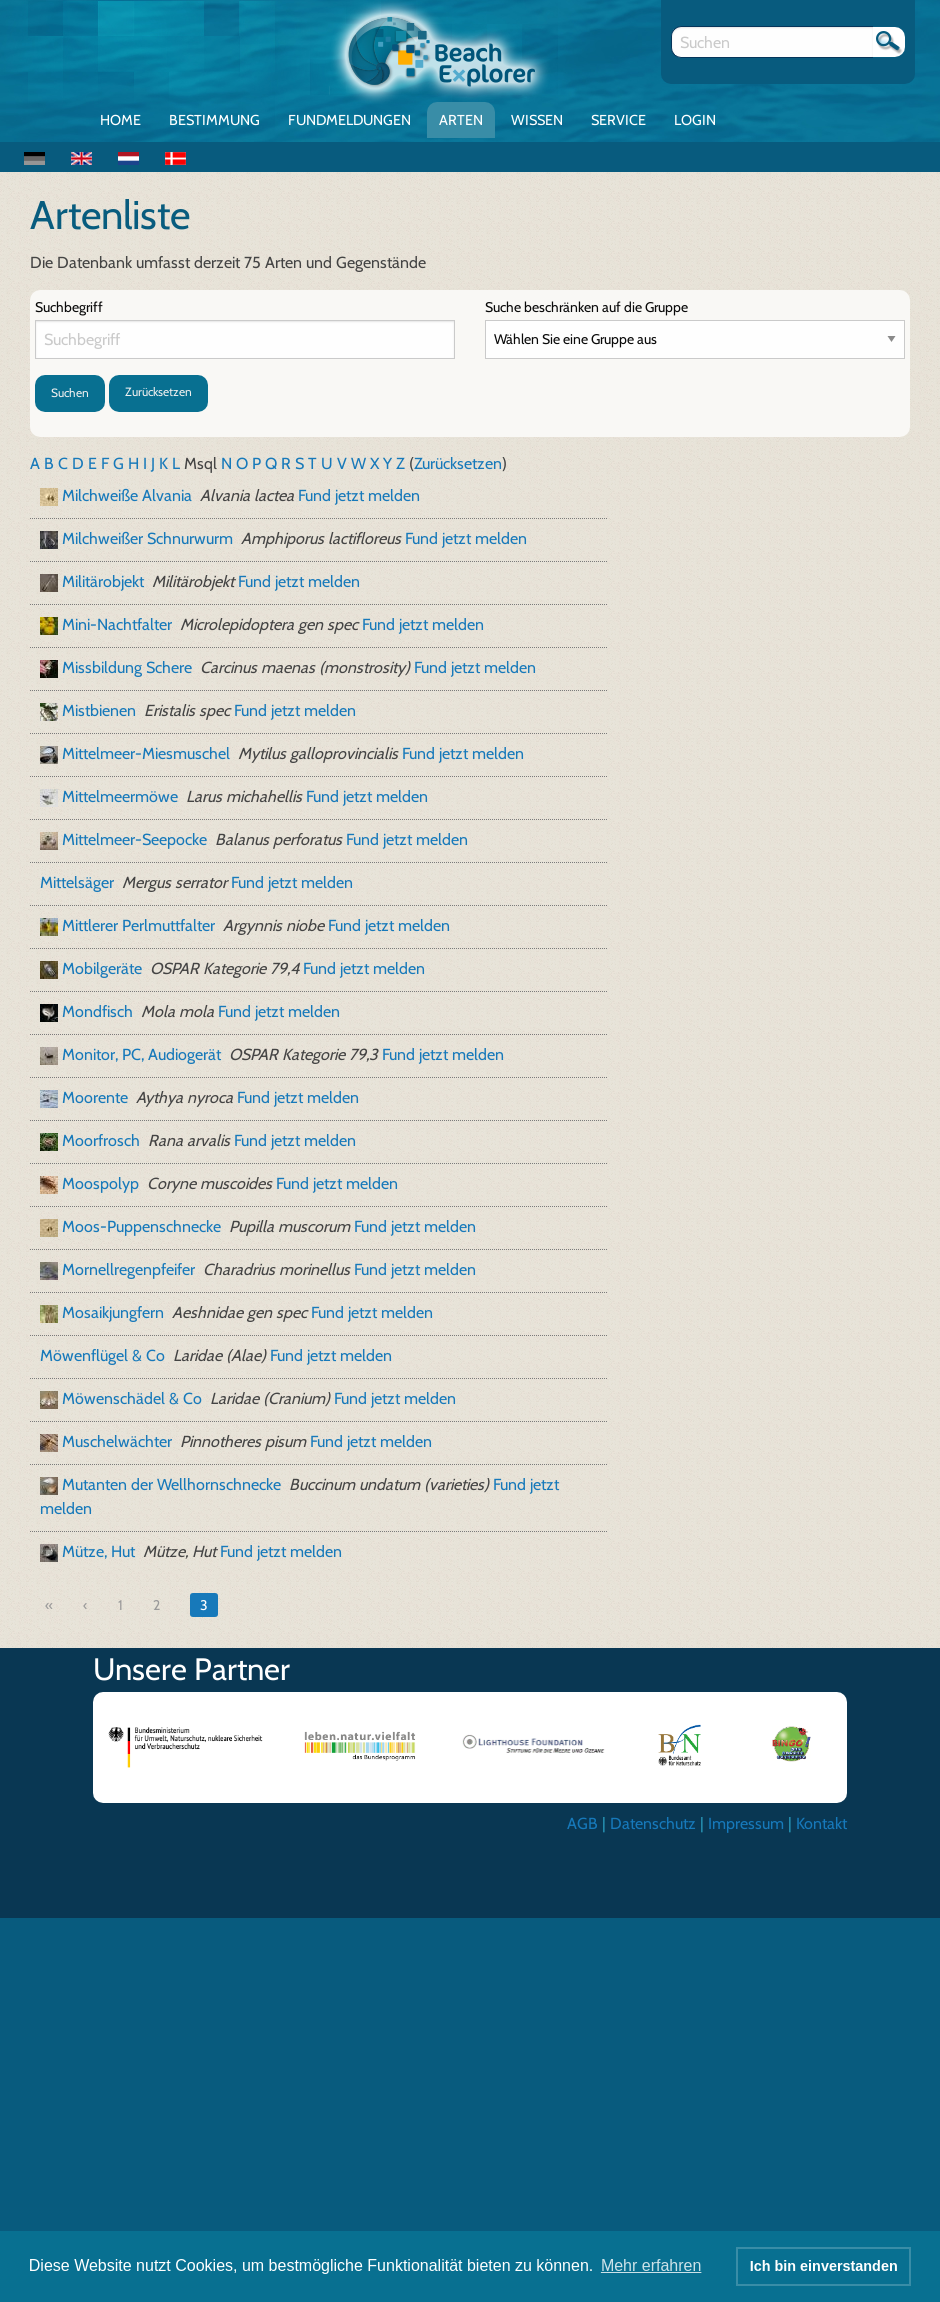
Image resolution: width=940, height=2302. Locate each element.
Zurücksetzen (158, 391)
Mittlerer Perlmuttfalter (138, 925)
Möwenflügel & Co (102, 1355)
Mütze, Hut (98, 1551)
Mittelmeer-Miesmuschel (146, 753)
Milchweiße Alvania (127, 495)
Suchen (70, 392)
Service (618, 120)
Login (695, 120)
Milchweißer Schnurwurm (147, 538)
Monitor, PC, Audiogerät (141, 1054)
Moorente (95, 1097)
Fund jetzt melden (359, 495)
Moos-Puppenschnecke (141, 1226)
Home (120, 120)
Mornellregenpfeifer (128, 1269)
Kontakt (821, 1823)
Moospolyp (100, 1183)
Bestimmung (214, 120)
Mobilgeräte (102, 968)
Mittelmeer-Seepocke (134, 839)
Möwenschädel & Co (132, 1398)
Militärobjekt (103, 581)
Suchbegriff (69, 307)
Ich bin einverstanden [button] (824, 2266)
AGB (582, 1823)
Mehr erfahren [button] (651, 2265)
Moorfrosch (101, 1140)
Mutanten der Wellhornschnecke (171, 1484)
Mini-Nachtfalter (117, 624)
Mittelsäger (77, 882)
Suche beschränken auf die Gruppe (586, 307)
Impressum (746, 1823)
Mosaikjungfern (113, 1312)
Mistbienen (99, 710)
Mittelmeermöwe (120, 796)
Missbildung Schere (127, 667)
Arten (461, 120)
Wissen (537, 120)
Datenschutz (653, 1823)
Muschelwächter (117, 1441)
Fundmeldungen (349, 120)
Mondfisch (97, 1011)
